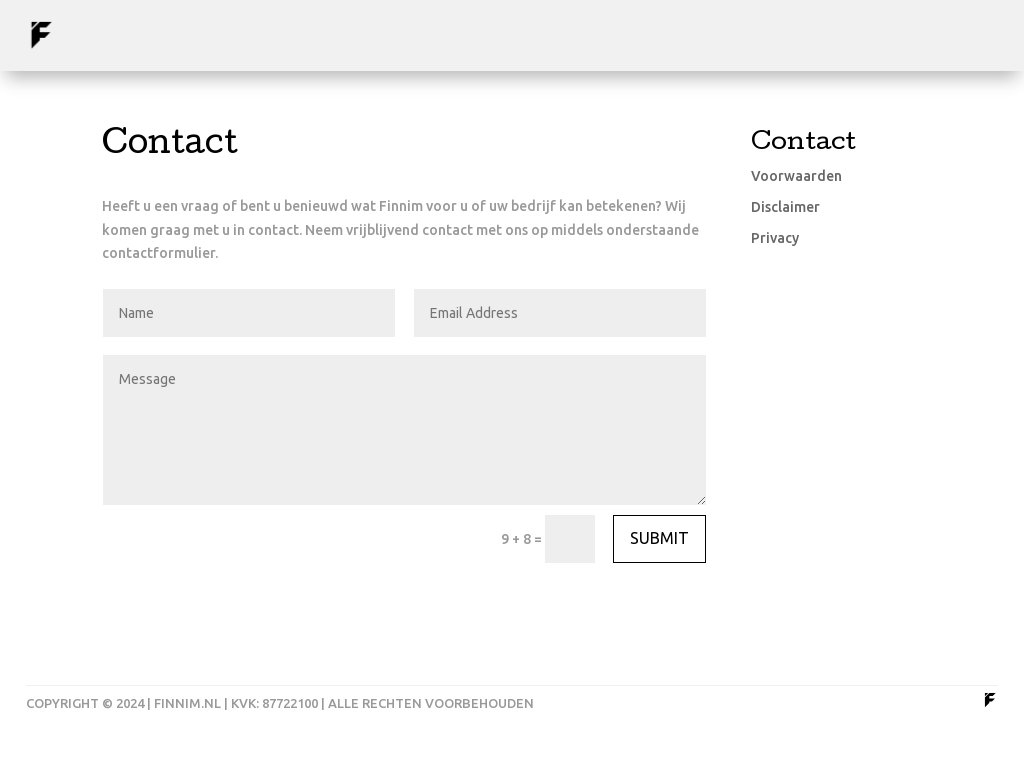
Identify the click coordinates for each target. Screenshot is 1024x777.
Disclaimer (785, 207)
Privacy (775, 238)
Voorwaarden (796, 176)
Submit (659, 538)
